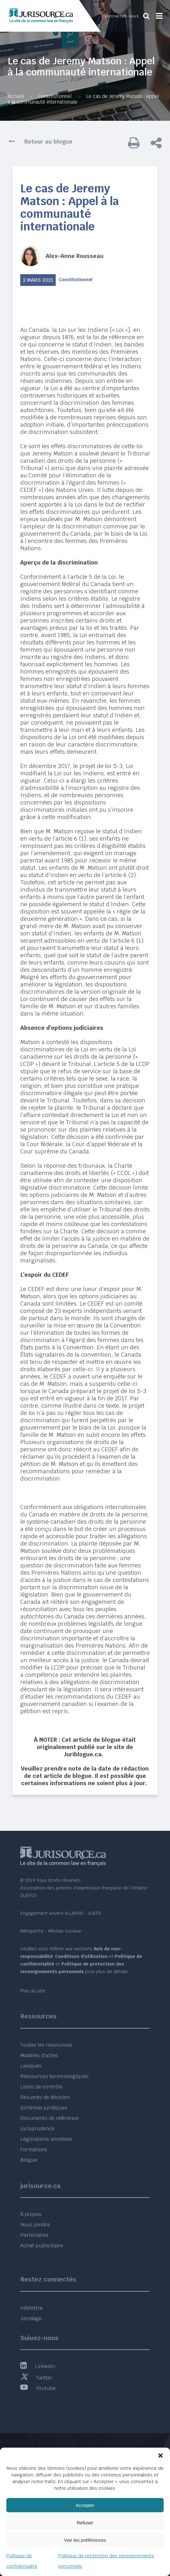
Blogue (28, 2160)
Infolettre (31, 2308)
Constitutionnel (55, 96)
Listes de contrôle (41, 2086)
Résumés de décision (45, 2097)
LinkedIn (37, 2366)
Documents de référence (49, 2118)
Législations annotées (46, 2139)
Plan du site (32, 1991)
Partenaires (34, 2235)
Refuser (85, 2522)
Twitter (36, 2377)
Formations (33, 2149)
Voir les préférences (85, 2540)
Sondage (30, 2318)
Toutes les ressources (46, 2045)
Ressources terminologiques (54, 2076)
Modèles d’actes (39, 2055)
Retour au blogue (48, 141)
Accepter (85, 2505)
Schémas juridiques (43, 2107)
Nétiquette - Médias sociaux (50, 1931)
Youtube (38, 2388)
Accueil (16, 96)
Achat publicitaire (41, 2245)
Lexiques (30, 2066)
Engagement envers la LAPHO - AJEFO (60, 1913)
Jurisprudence (37, 2128)
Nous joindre (35, 2224)
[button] (160, 2455)
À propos (30, 2214)
